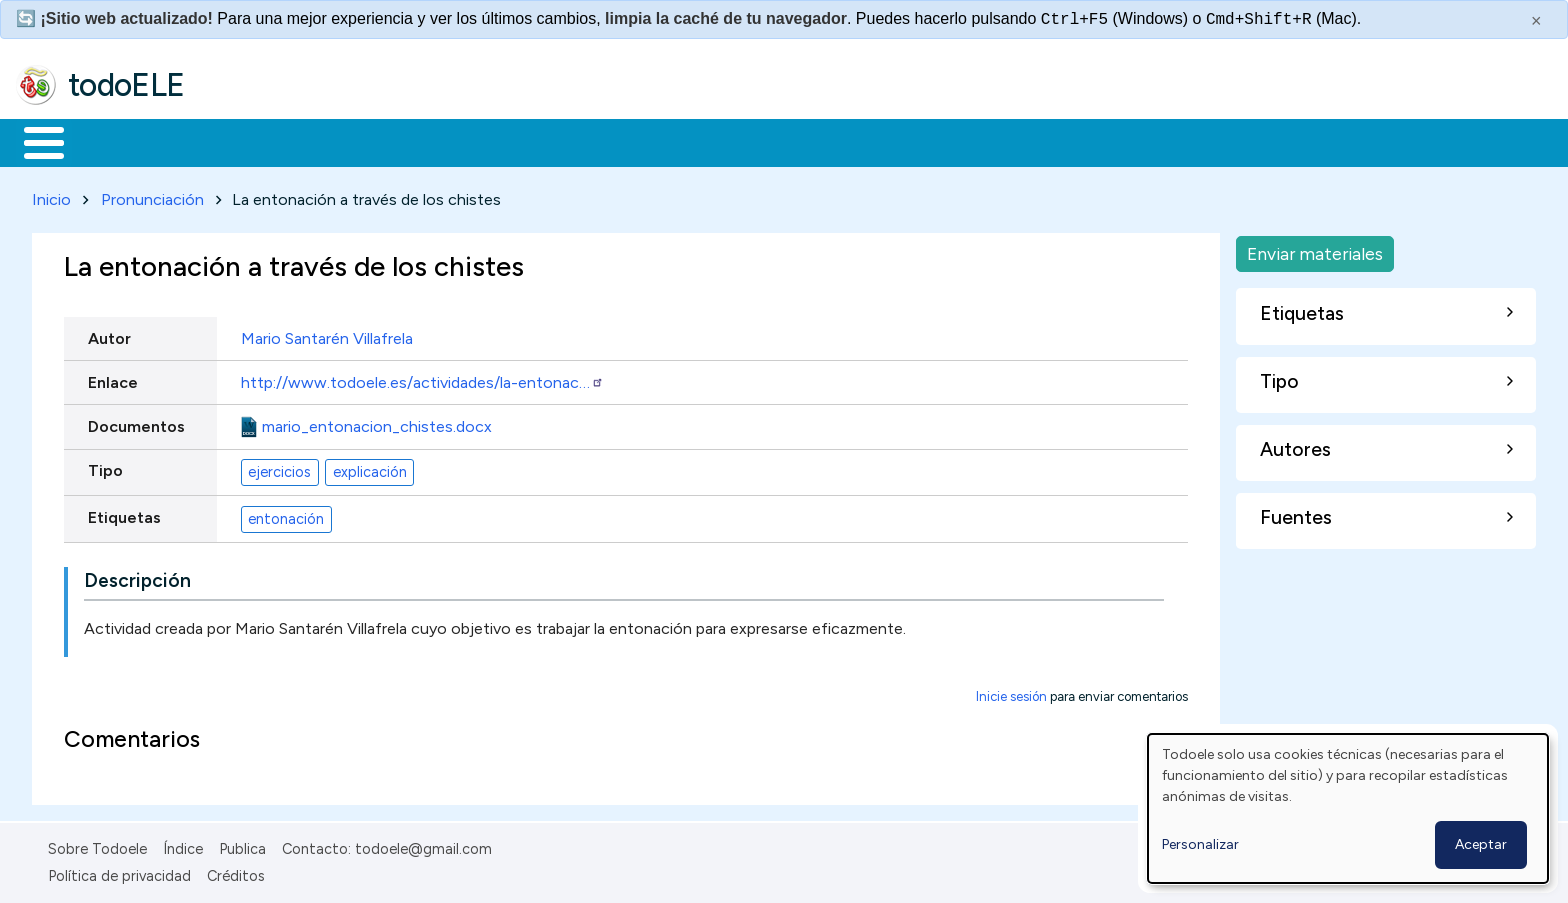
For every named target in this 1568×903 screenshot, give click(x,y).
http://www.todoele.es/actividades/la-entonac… (422, 378)
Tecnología (598, 141)
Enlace (113, 378)
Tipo (105, 466)
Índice (183, 846)
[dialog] (1348, 808)
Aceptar (1481, 844)
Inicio (33, 141)
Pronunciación (152, 195)
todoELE (126, 85)
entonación (286, 515)
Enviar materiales (1315, 249)
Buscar (821, 141)
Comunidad (731, 141)
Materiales (112, 141)
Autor (109, 334)
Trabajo (360, 141)
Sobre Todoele (97, 846)
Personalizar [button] (1200, 844)
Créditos (236, 872)
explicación (370, 468)
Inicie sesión (1011, 693)
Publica (242, 846)
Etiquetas (124, 513)
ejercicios (279, 468)
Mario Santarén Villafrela (327, 334)
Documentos (136, 422)
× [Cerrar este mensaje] (1536, 21)
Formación (241, 141)
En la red (472, 141)
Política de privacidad (119, 872)
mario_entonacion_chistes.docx (377, 422)
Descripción (137, 577)
